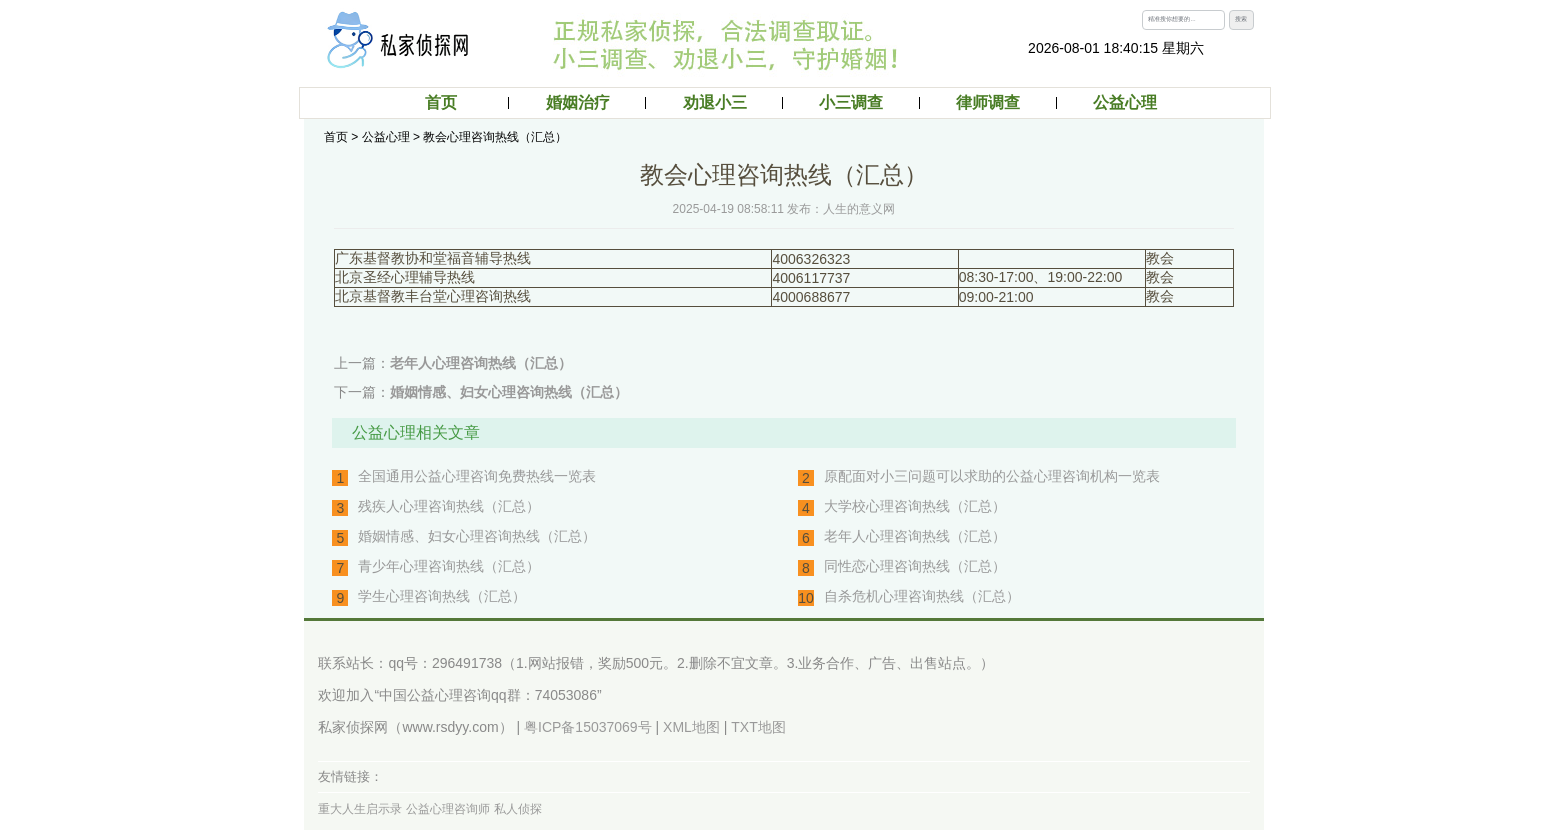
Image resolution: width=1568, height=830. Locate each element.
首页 (441, 102)
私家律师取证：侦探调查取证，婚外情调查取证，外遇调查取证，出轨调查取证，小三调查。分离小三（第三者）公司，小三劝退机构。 (759, 45)
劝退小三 (715, 102)
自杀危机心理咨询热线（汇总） (922, 596)
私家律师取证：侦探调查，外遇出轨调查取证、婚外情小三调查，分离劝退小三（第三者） (406, 40)
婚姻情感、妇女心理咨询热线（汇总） (509, 392)
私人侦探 (518, 809)
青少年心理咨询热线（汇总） (449, 566)
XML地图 (691, 727)
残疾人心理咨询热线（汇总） (449, 506)
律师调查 (988, 102)
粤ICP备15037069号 (588, 727)
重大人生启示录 (360, 809)
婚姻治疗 (578, 102)
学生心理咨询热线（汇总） (442, 596)
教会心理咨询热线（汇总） (495, 137)
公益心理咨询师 (448, 809)
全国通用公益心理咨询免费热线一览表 (477, 476)
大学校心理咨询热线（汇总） (915, 506)
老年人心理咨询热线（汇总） (481, 363)
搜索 (1241, 19)
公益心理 (1125, 102)
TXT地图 (758, 727)
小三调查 (851, 102)
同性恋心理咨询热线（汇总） (915, 566)
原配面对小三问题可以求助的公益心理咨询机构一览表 (992, 476)
